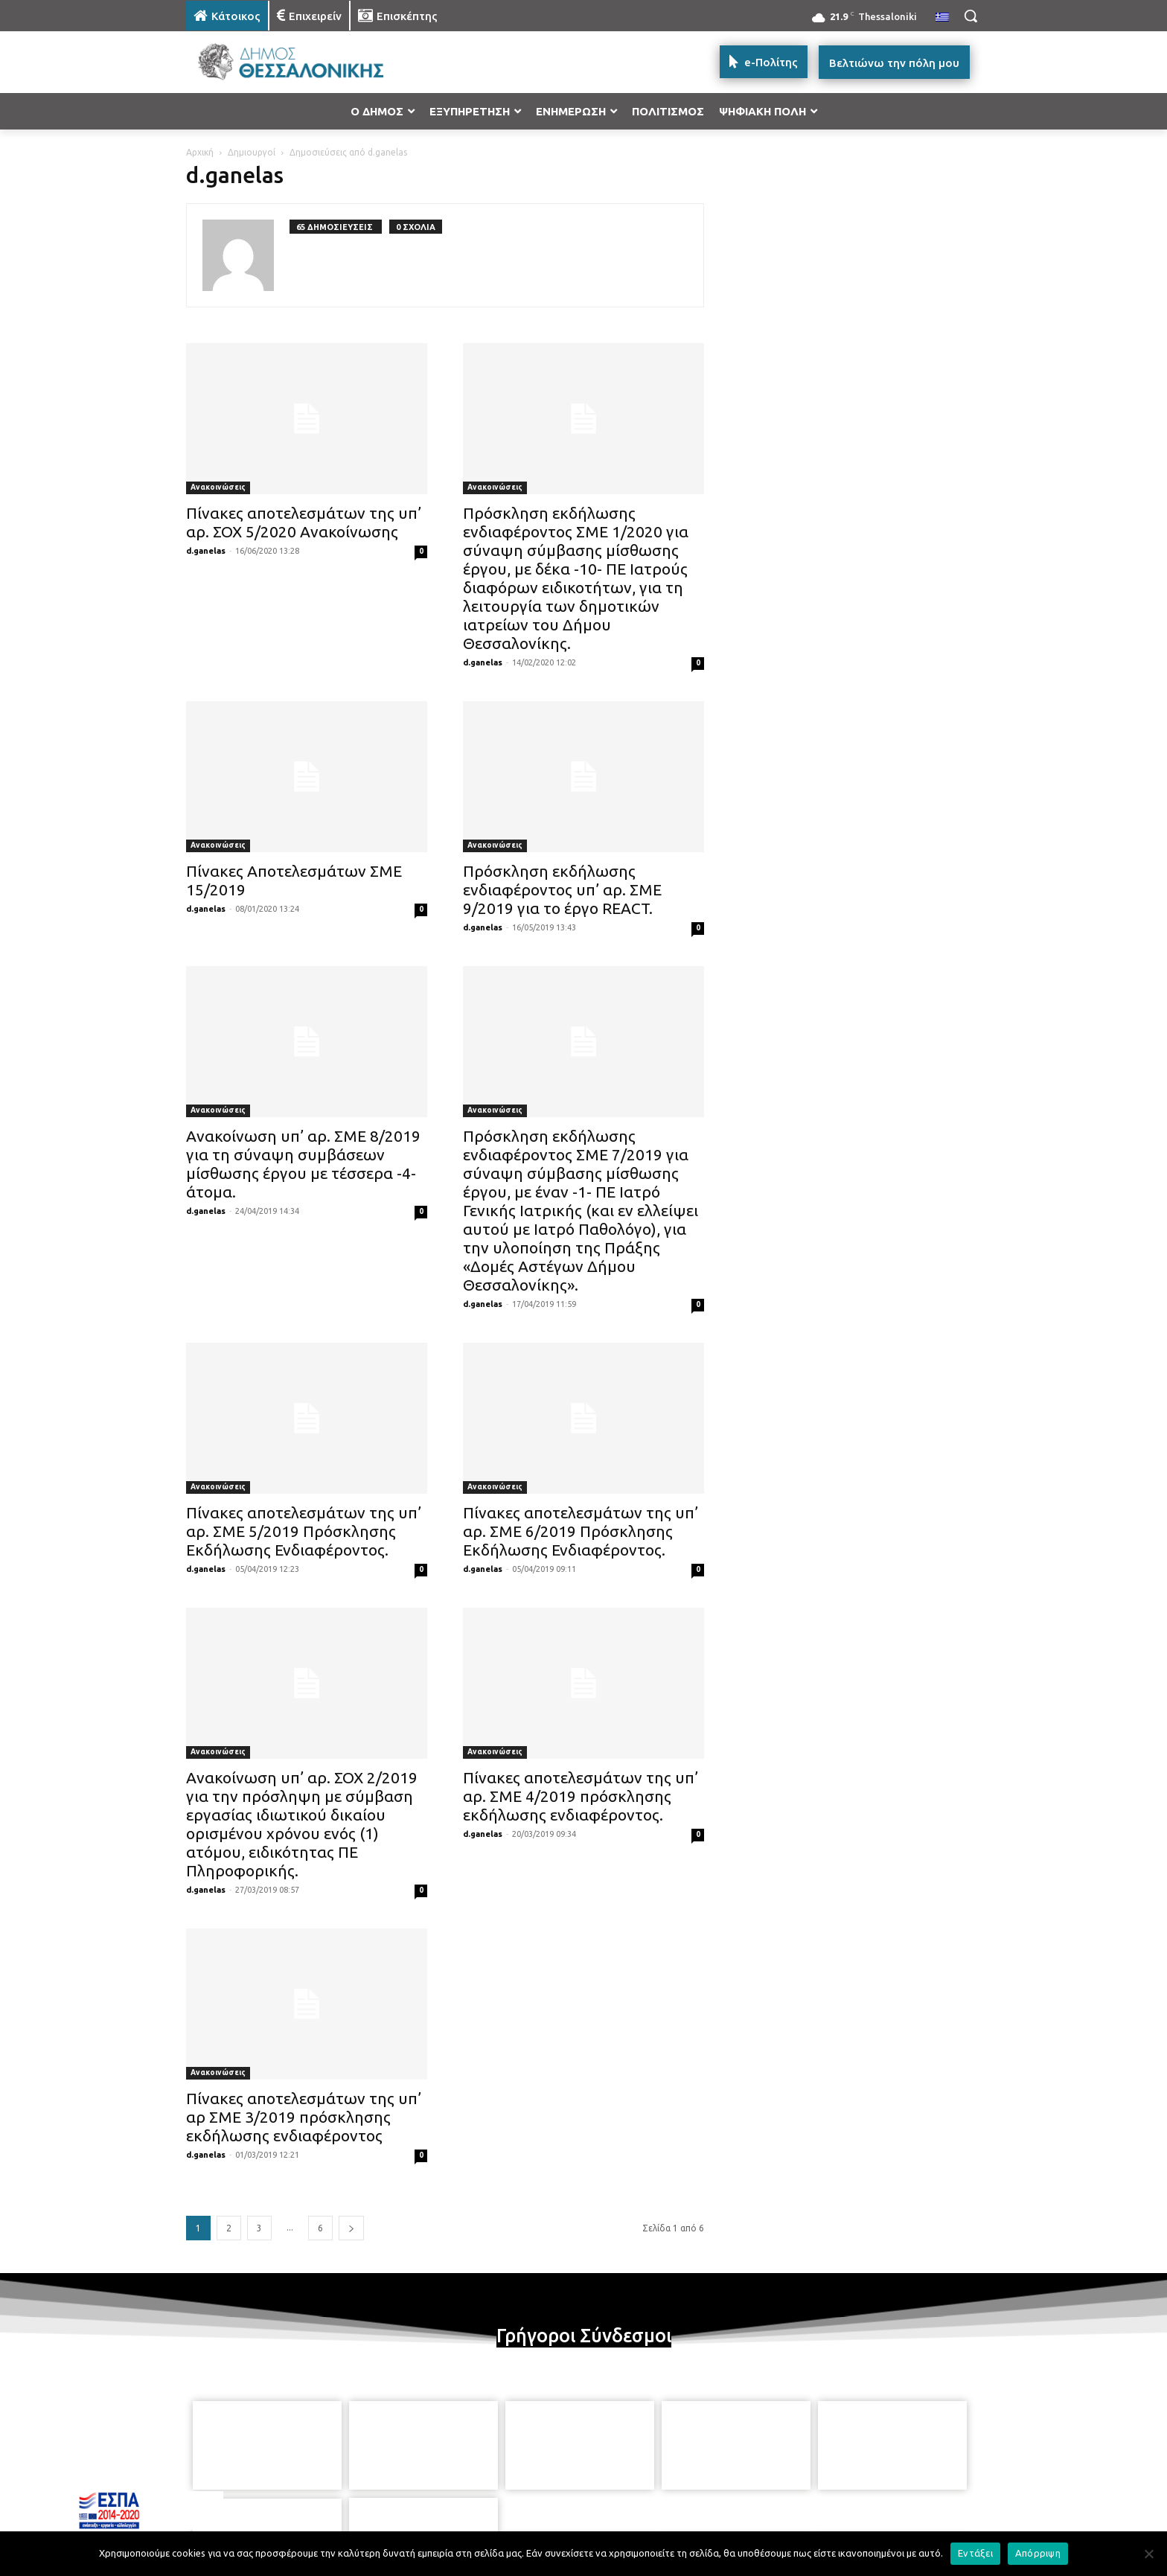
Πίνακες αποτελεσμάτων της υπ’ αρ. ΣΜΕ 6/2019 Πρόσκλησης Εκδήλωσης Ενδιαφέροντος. (580, 1531)
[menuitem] (942, 18)
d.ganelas (206, 550)
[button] (970, 15)
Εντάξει (975, 2553)
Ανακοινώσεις (218, 487)
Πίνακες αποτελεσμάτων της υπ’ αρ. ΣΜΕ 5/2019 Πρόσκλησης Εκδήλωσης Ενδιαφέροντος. (303, 1531)
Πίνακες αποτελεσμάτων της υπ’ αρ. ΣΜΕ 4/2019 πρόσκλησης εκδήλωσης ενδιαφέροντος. (580, 1796)
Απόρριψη (1038, 2553)
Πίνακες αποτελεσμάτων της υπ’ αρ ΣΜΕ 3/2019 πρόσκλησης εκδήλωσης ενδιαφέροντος (303, 2116)
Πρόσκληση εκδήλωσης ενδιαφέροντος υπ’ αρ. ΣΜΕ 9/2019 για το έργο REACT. (562, 889)
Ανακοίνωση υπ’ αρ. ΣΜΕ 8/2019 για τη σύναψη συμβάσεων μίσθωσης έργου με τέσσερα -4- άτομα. (303, 1164)
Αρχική (200, 152)
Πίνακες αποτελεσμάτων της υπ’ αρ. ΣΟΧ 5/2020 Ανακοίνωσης (303, 522)
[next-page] (351, 2228)
